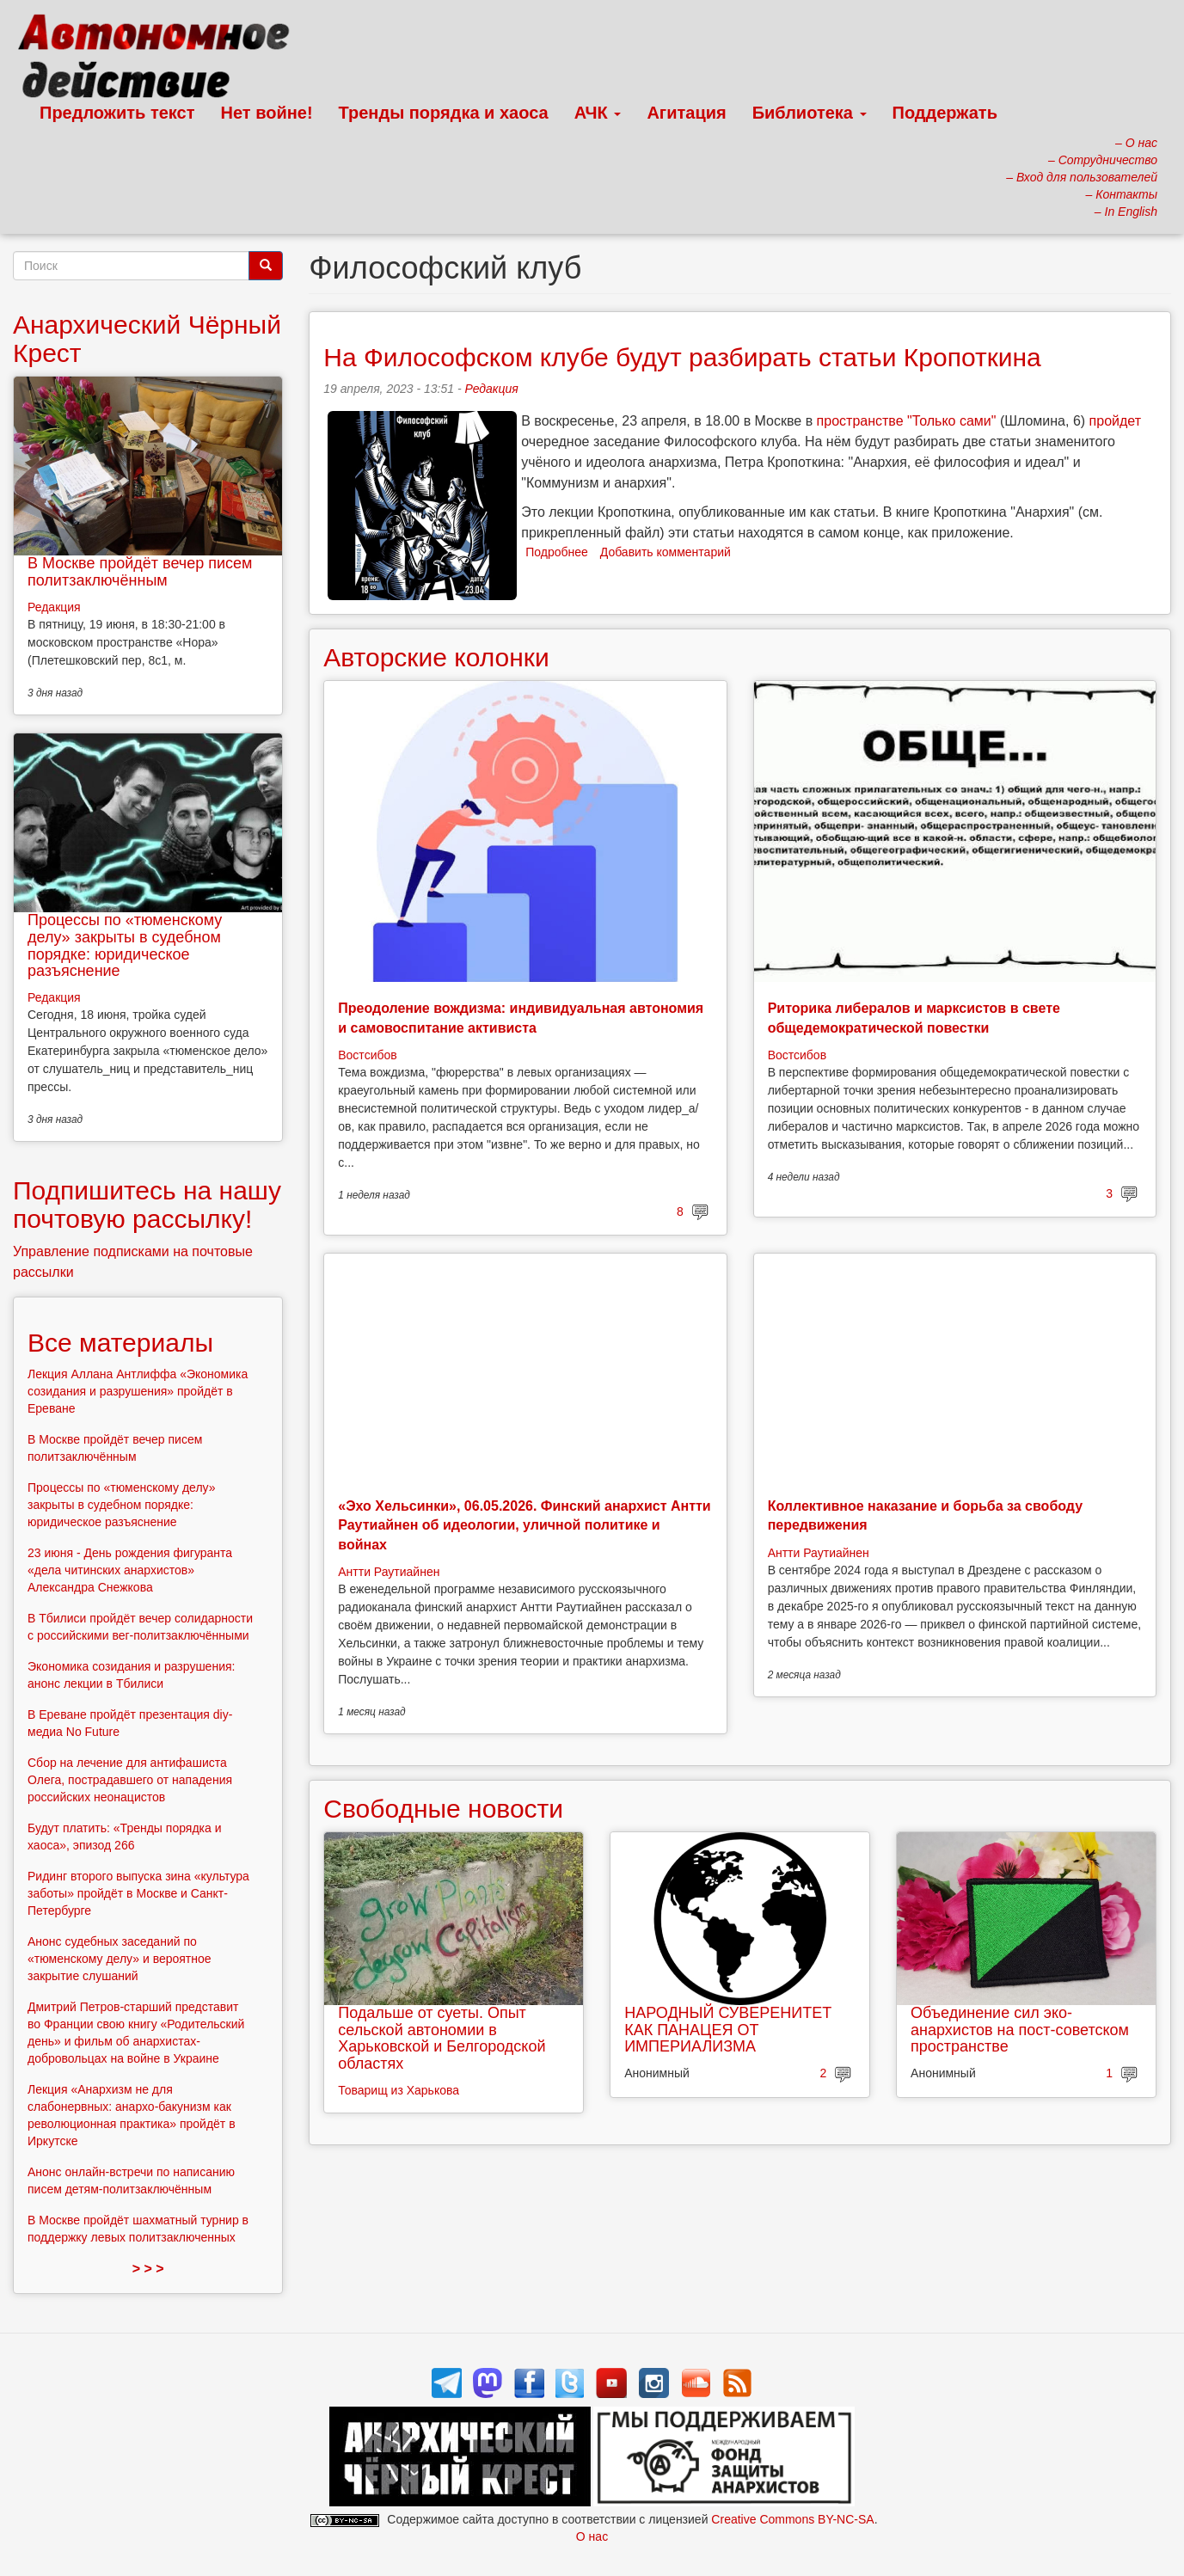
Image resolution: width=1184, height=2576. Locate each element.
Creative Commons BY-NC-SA (792, 2519)
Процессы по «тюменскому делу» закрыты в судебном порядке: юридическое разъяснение (125, 945)
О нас (592, 2536)
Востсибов (367, 1055)
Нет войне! (267, 112)
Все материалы (120, 1342)
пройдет (1115, 421)
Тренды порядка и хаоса (444, 112)
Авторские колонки (436, 657)
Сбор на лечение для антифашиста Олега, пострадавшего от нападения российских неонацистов (130, 1780)
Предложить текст (117, 112)
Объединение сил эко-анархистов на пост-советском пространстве (1020, 2030)
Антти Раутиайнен (388, 1572)
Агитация (686, 112)
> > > (148, 2268)
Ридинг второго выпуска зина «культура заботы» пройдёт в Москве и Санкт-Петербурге (138, 1893)
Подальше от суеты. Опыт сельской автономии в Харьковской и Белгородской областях (441, 2038)
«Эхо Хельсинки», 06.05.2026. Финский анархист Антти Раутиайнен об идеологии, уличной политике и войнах (524, 1525)
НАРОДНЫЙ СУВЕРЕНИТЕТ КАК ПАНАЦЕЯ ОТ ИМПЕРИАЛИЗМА (727, 2030)
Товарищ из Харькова (398, 2090)
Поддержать (945, 112)
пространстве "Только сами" (907, 421)
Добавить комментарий (665, 552)
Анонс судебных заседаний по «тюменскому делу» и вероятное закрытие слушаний (120, 1959)
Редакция (491, 389)
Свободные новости (443, 1808)
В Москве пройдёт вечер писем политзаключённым (140, 572)
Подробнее (556, 552)
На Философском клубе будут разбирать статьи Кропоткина (682, 357)
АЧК (598, 112)
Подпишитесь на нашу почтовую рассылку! (147, 1204)
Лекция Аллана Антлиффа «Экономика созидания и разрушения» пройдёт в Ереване (138, 1391)
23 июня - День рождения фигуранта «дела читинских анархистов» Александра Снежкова (130, 1570)
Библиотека (809, 112)
